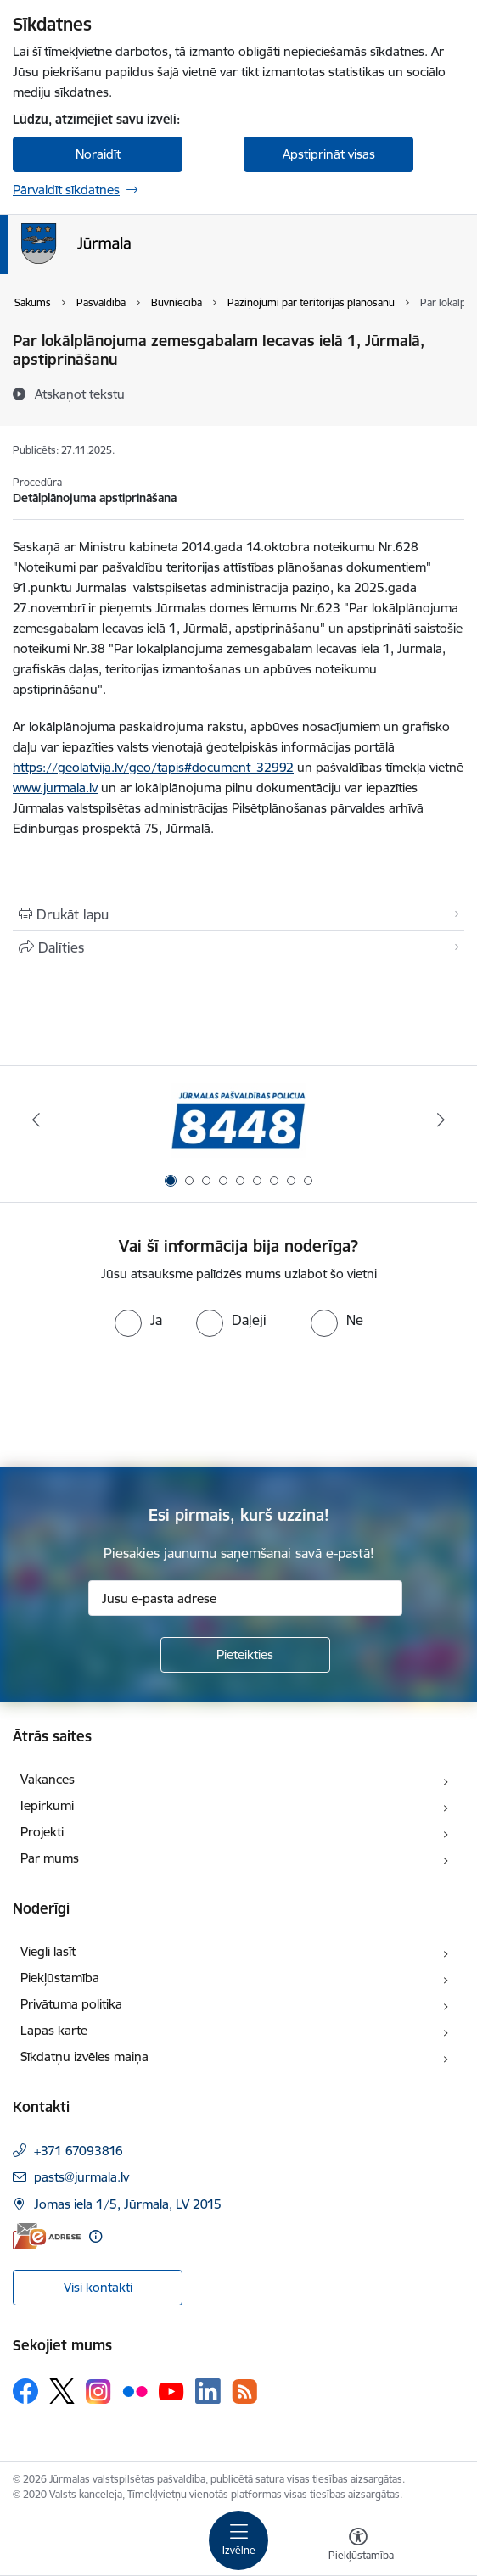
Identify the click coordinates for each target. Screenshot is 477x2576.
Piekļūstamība (59, 1978)
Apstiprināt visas (329, 154)
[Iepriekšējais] (36, 1119)
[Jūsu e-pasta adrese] (245, 1598)
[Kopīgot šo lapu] (238, 947)
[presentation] (142, 1400)
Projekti (42, 1832)
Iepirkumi (47, 1805)
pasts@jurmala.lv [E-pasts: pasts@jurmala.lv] (81, 2177)
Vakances (47, 1779)
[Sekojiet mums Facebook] (25, 2391)
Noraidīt (98, 154)
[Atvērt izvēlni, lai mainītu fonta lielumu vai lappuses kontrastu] (358, 2546)
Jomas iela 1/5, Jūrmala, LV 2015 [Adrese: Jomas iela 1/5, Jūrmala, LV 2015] (128, 2204)
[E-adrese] (47, 2236)
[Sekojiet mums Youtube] (171, 2390)
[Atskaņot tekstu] (80, 393)
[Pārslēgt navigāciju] (238, 2540)
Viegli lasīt (48, 1951)
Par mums (49, 1858)
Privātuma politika (71, 2004)
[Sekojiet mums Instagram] (98, 2391)
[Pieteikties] (245, 1655)
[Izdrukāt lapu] (238, 914)
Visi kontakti (98, 2287)
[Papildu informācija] (95, 2236)
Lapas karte (53, 2030)
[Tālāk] (440, 1119)
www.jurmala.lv (55, 788)
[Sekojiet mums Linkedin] (208, 2391)
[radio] (138, 1320)
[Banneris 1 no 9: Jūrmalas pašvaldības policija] (238, 1120)
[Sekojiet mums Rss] (244, 2391)
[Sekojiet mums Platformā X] (62, 2391)
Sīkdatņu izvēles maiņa (84, 2056)
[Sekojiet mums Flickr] (135, 2390)
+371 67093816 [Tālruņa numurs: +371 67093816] (78, 2151)
